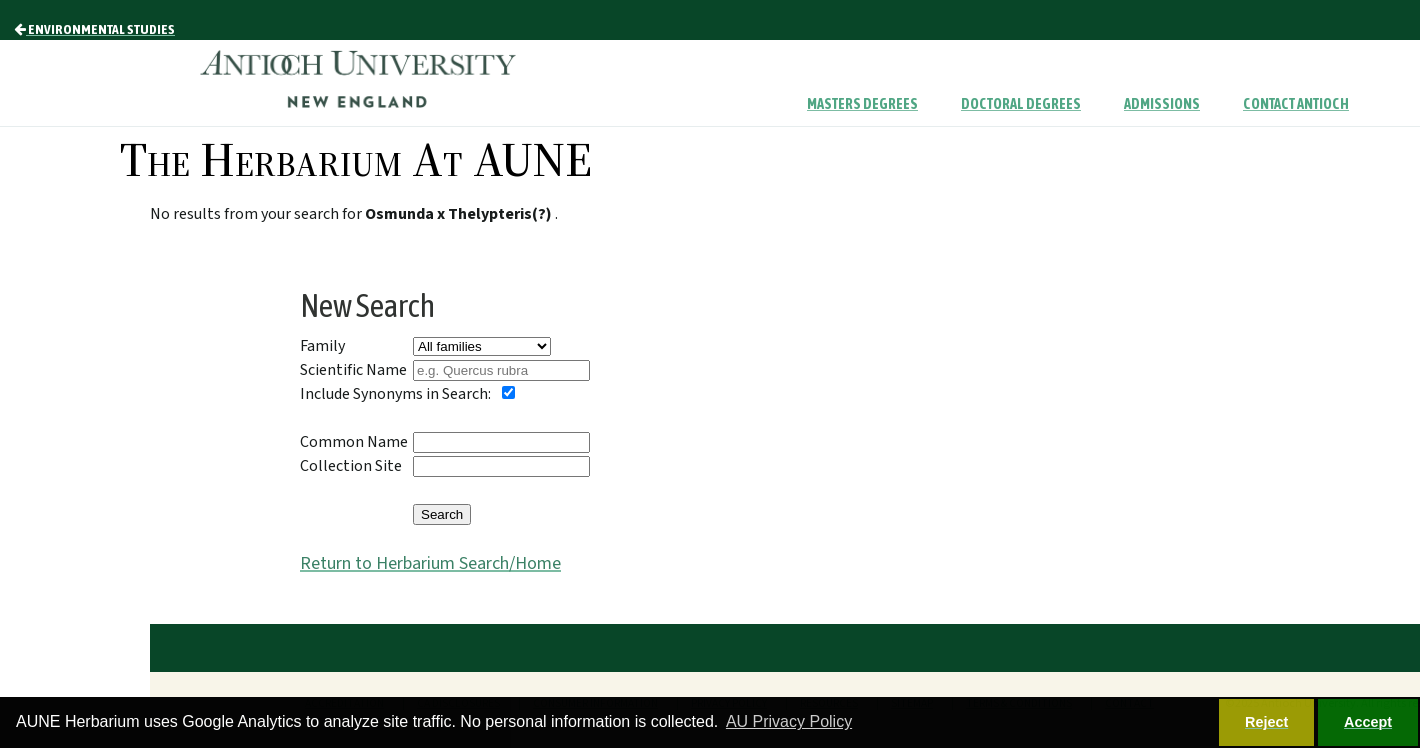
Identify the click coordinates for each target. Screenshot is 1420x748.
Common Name (354, 442)
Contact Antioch (1296, 104)
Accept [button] (1368, 722)
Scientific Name (353, 370)
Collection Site (351, 466)
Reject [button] (1266, 722)
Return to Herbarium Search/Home (430, 563)
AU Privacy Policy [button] (789, 721)
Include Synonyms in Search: (395, 394)
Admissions (1162, 104)
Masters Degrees (862, 104)
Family (322, 346)
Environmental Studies (94, 29)
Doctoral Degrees (1021, 104)
